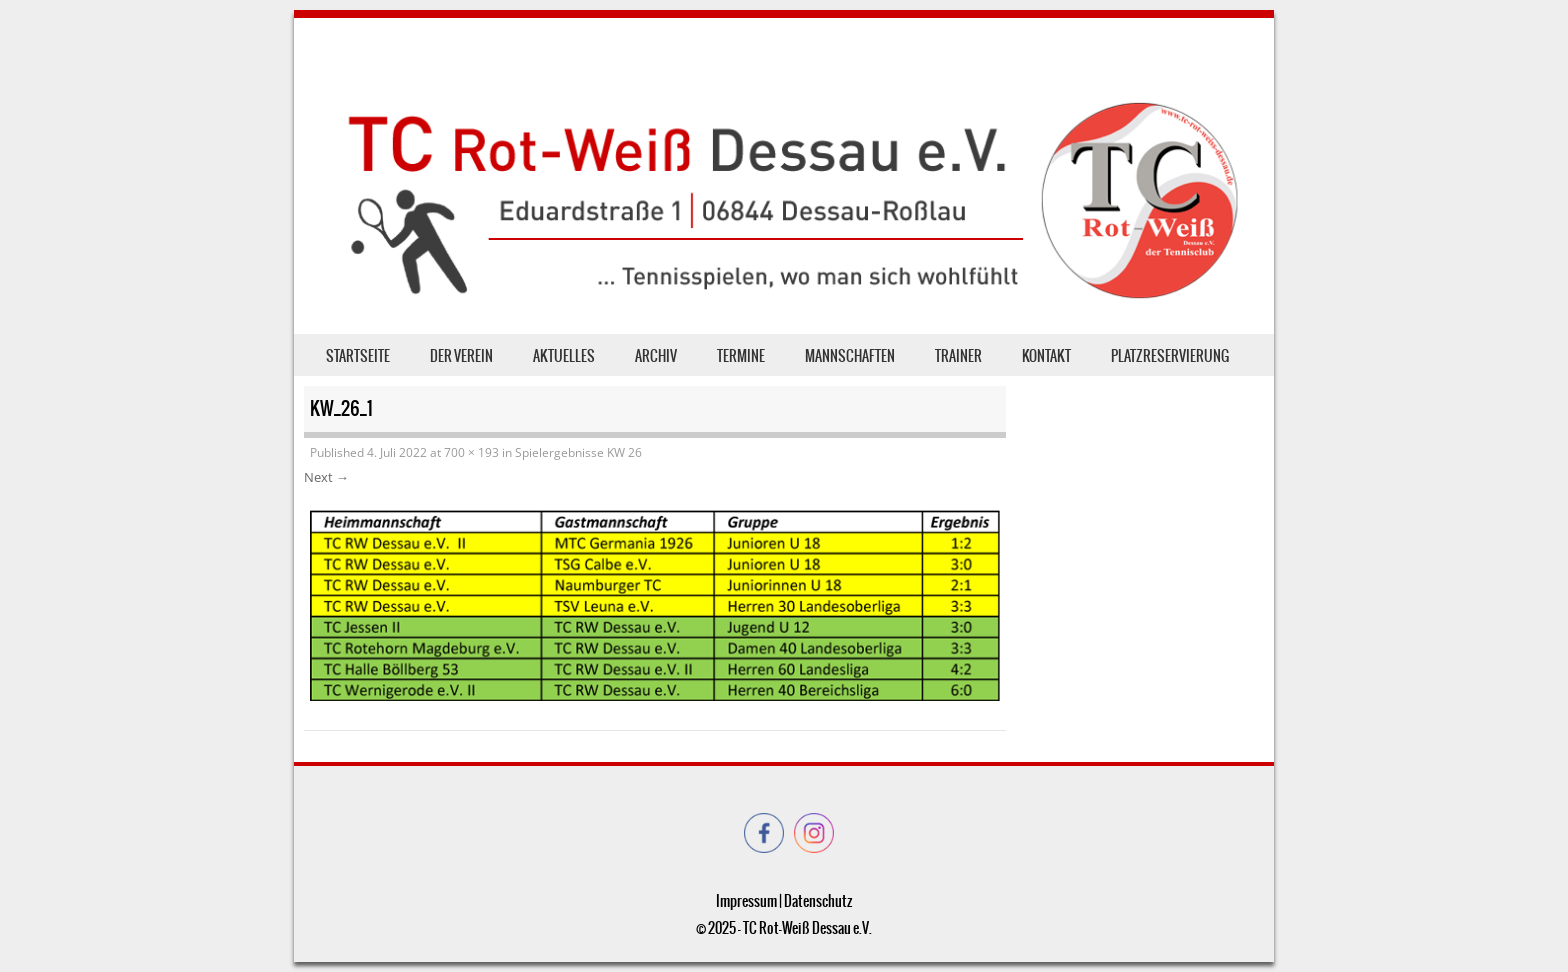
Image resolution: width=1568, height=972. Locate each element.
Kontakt (1046, 356)
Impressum (746, 901)
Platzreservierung (1170, 356)
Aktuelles (564, 356)
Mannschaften (850, 356)
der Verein (461, 356)
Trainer (958, 356)
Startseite (358, 356)
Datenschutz (818, 901)
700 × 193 (471, 452)
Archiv (656, 356)
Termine (741, 356)
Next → (326, 477)
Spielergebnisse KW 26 (578, 452)
